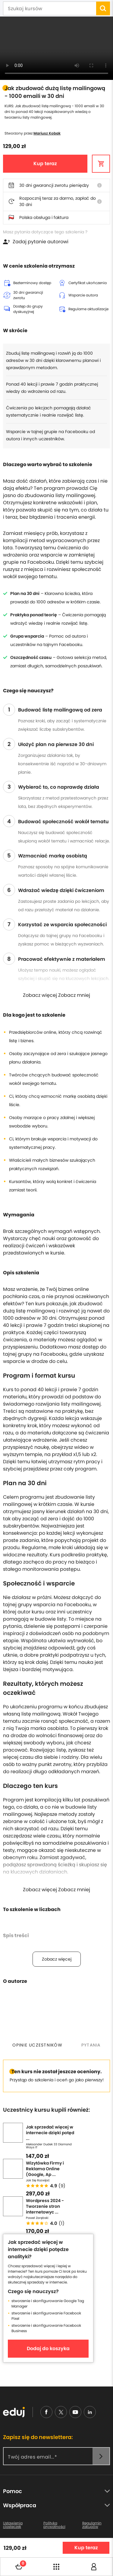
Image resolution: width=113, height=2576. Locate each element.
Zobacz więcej (56, 1959)
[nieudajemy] (61, 2412)
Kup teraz (45, 163)
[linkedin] (90, 2412)
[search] (103, 8)
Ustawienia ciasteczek (13, 2525)
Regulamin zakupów (92, 2525)
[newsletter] (101, 2456)
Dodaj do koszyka (48, 2348)
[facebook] (46, 2412)
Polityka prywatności (54, 2525)
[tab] (37, 2045)
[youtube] (75, 2412)
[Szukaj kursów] (49, 8)
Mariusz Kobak (47, 133)
